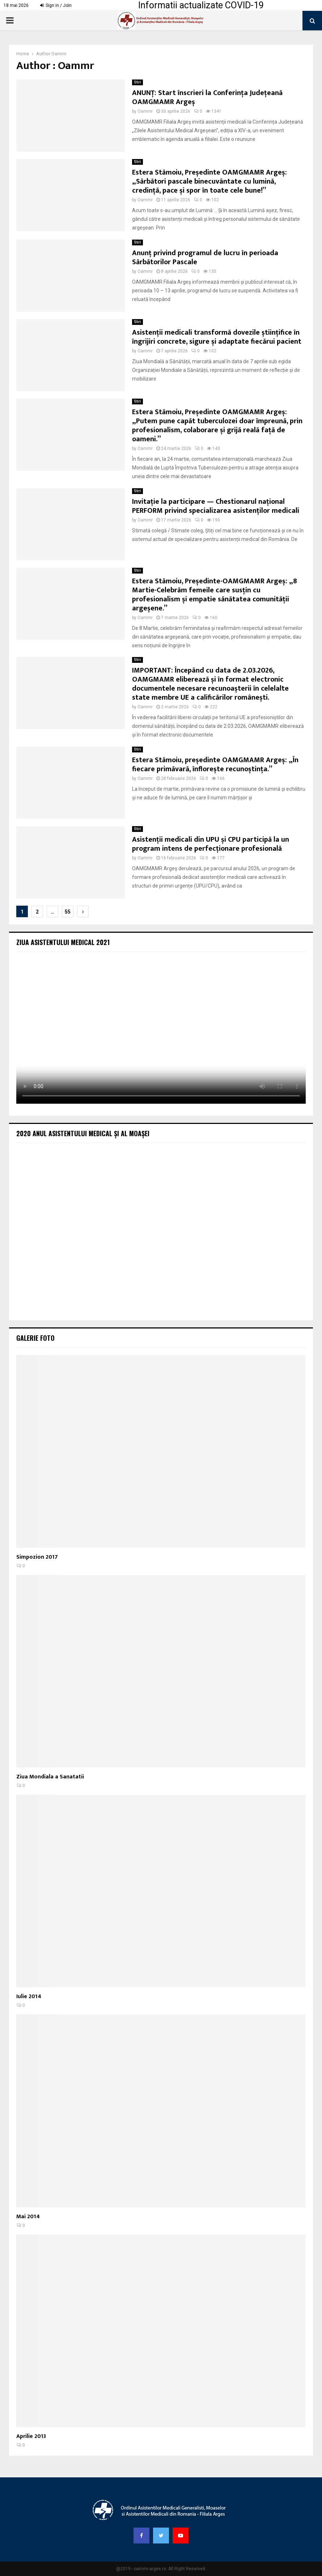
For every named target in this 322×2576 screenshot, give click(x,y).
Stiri (137, 82)
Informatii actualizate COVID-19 (201, 5)
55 (68, 912)
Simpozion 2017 (37, 1557)
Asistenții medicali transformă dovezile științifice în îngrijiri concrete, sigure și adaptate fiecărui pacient (216, 337)
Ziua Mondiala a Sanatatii (50, 1777)
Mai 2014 (28, 2216)
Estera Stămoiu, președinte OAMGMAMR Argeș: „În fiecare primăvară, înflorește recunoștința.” (215, 764)
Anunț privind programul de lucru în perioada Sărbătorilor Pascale (205, 257)
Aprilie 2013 (31, 2436)
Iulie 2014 (28, 1996)
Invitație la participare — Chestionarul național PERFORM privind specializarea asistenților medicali (215, 506)
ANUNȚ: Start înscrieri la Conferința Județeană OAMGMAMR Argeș (207, 97)
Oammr (59, 53)
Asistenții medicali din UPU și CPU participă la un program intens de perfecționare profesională (210, 844)
